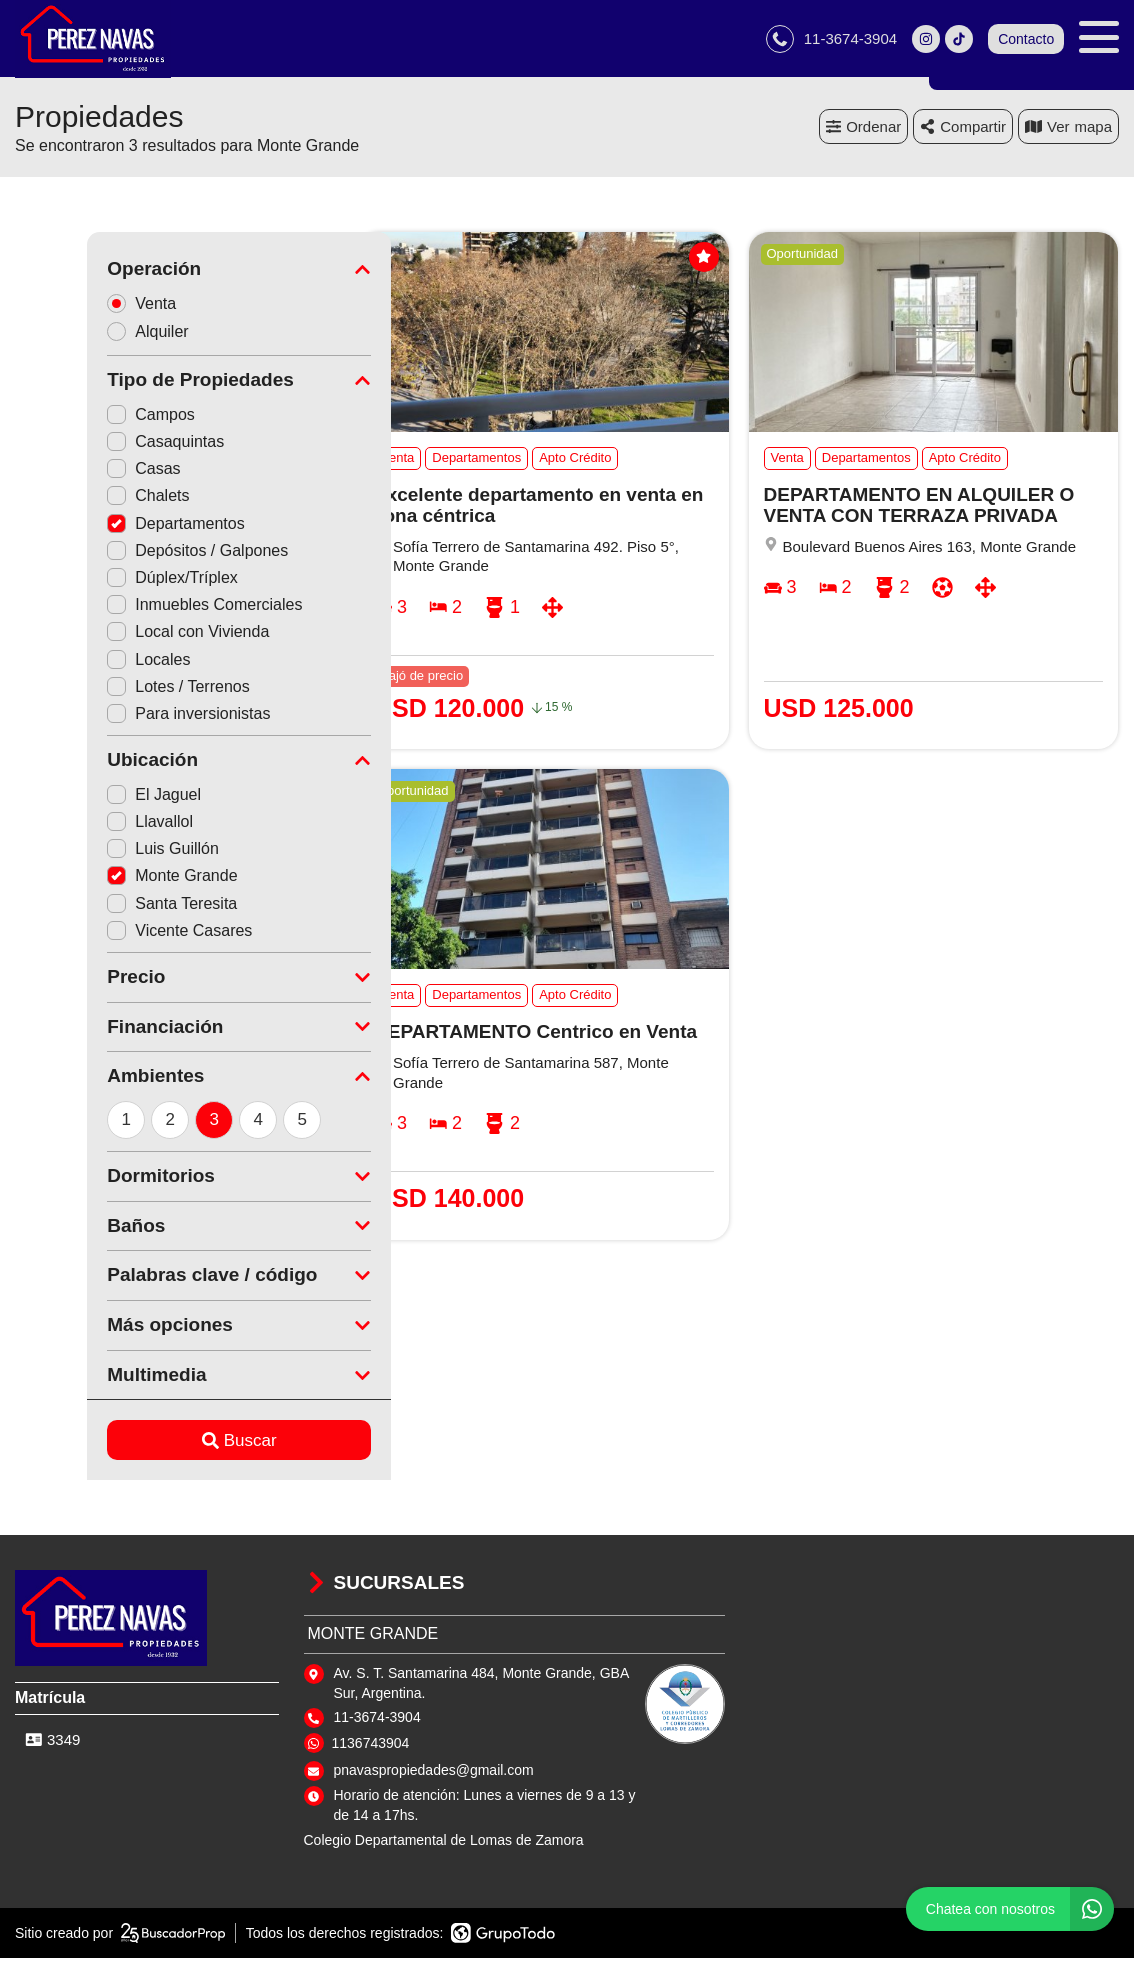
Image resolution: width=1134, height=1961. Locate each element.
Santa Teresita (100, 905)
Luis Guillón (91, 851)
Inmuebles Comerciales (132, 607)
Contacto (1026, 40)
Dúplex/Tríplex (100, 580)
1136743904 (371, 1746)
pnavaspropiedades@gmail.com (434, 1773)
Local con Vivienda (116, 634)
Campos (79, 417)
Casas (71, 471)
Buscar (167, 1443)
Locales (76, 661)
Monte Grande (100, 878)
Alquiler (82, 334)
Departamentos (103, 526)
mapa (1068, 129)
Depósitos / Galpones (125, 553)
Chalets (76, 498)
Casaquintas (93, 444)
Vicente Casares (107, 933)
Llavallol (78, 824)
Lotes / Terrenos (106, 689)
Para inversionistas (116, 716)
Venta (76, 305)
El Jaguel (82, 797)
